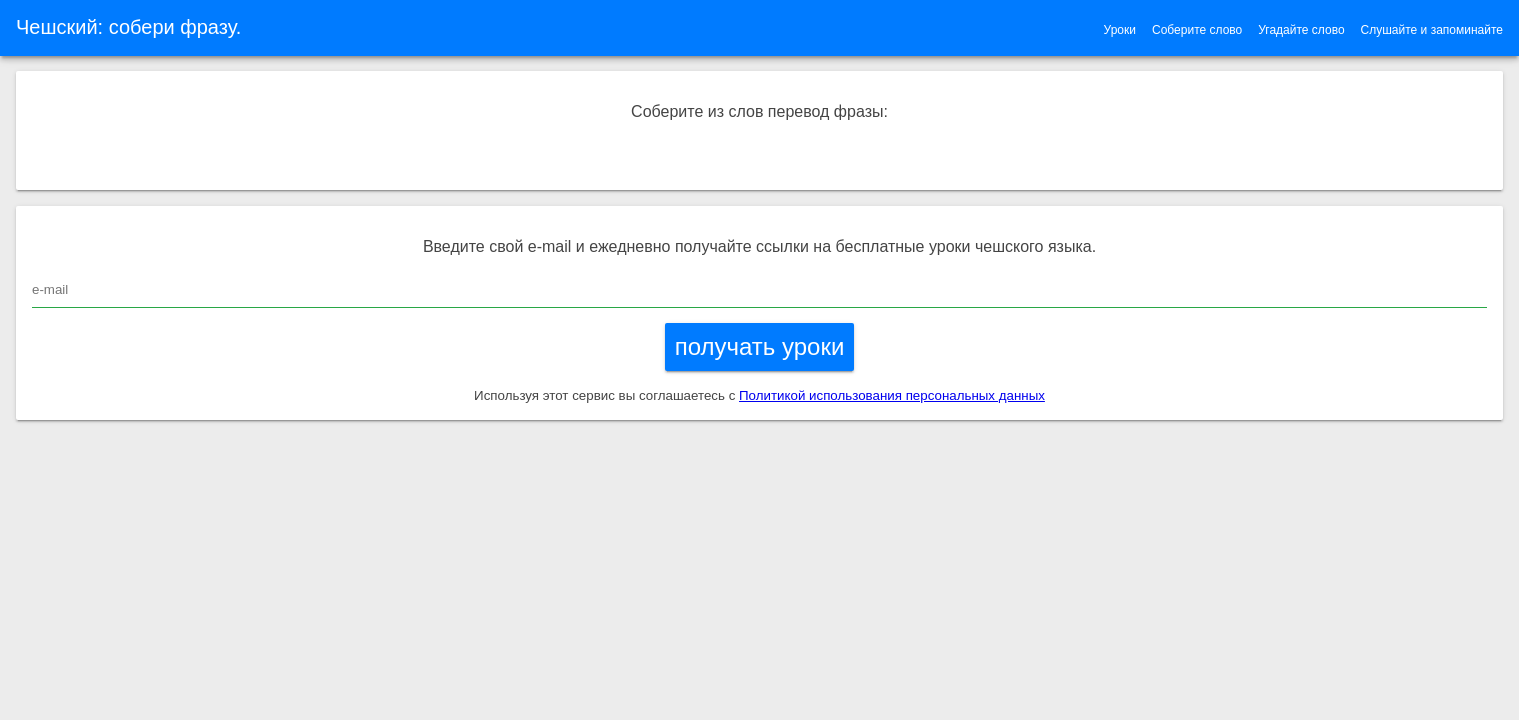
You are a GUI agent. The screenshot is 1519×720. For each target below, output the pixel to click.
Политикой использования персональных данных (892, 395)
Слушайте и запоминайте (1432, 30)
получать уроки (760, 346)
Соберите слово (1197, 30)
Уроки (1120, 30)
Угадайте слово (1301, 30)
